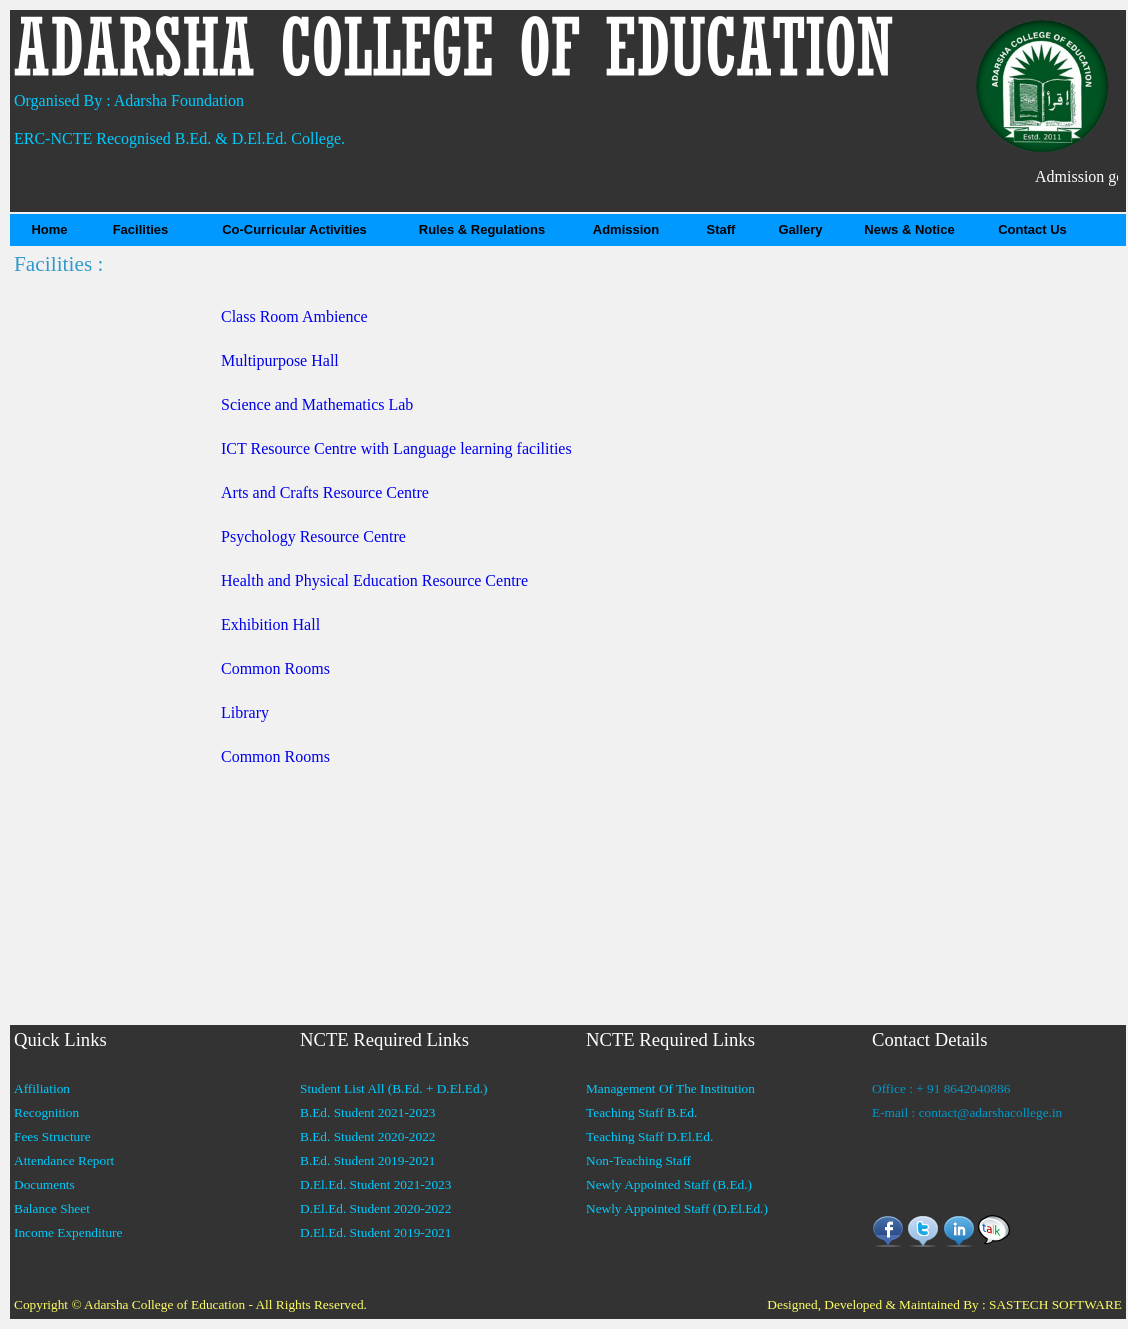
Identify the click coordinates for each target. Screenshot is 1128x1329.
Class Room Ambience (294, 316)
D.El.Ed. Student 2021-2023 (375, 1184)
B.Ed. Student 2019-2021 (368, 1160)
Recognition (46, 1112)
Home (49, 229)
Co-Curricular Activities (294, 229)
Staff (721, 229)
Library (245, 712)
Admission (626, 229)
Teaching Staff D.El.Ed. (649, 1136)
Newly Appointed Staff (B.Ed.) (669, 1184)
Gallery (800, 229)
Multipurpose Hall (280, 360)
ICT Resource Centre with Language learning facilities (396, 448)
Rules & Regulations (482, 229)
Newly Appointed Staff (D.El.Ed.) (677, 1208)
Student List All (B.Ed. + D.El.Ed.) (393, 1088)
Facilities (141, 229)
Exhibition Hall (270, 624)
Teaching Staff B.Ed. (641, 1112)
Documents (44, 1184)
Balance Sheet (52, 1208)
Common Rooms (275, 668)
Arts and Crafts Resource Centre (325, 492)
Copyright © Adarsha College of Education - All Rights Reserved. (190, 1304)
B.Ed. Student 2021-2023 (368, 1112)
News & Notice (909, 229)
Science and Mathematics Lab (317, 404)
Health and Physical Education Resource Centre (374, 580)
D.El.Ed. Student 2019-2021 (375, 1232)
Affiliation (42, 1088)
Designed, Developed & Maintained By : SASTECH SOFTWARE (944, 1304)
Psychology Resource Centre (313, 536)
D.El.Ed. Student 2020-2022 (375, 1208)
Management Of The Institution (670, 1088)
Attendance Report (64, 1160)
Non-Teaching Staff (638, 1160)
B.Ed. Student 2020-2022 (368, 1136)
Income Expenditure (68, 1232)
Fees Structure (52, 1136)
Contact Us (1032, 229)
